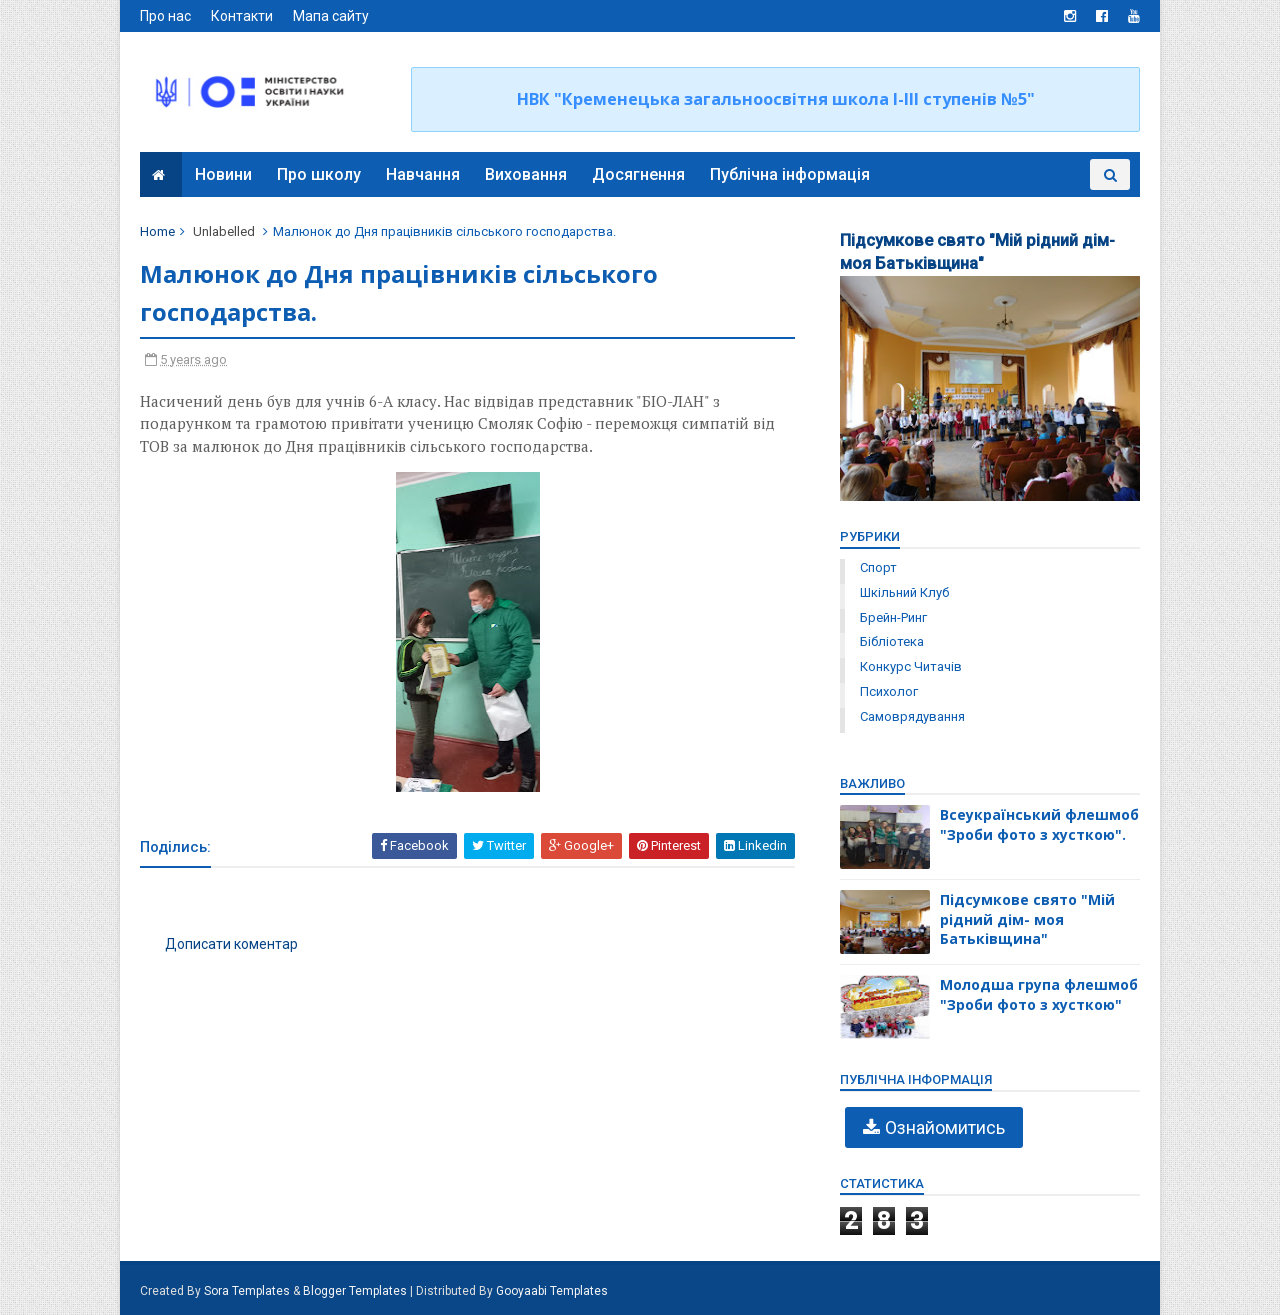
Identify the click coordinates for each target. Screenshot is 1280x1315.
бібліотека (892, 641)
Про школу (319, 174)
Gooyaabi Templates (552, 1291)
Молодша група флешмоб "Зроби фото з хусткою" (1039, 994)
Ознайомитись (945, 1127)
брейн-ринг (893, 617)
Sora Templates (247, 1291)
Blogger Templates (355, 1291)
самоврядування (912, 716)
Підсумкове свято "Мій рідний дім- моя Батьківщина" (1027, 919)
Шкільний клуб (904, 592)
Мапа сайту (331, 16)
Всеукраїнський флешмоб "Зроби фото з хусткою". (1039, 824)
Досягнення (638, 174)
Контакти (242, 16)
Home (157, 231)
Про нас (165, 16)
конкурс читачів (911, 666)
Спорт (878, 567)
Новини (223, 174)
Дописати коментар (231, 944)
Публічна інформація (790, 174)
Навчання (423, 174)
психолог (889, 691)
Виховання (526, 174)
